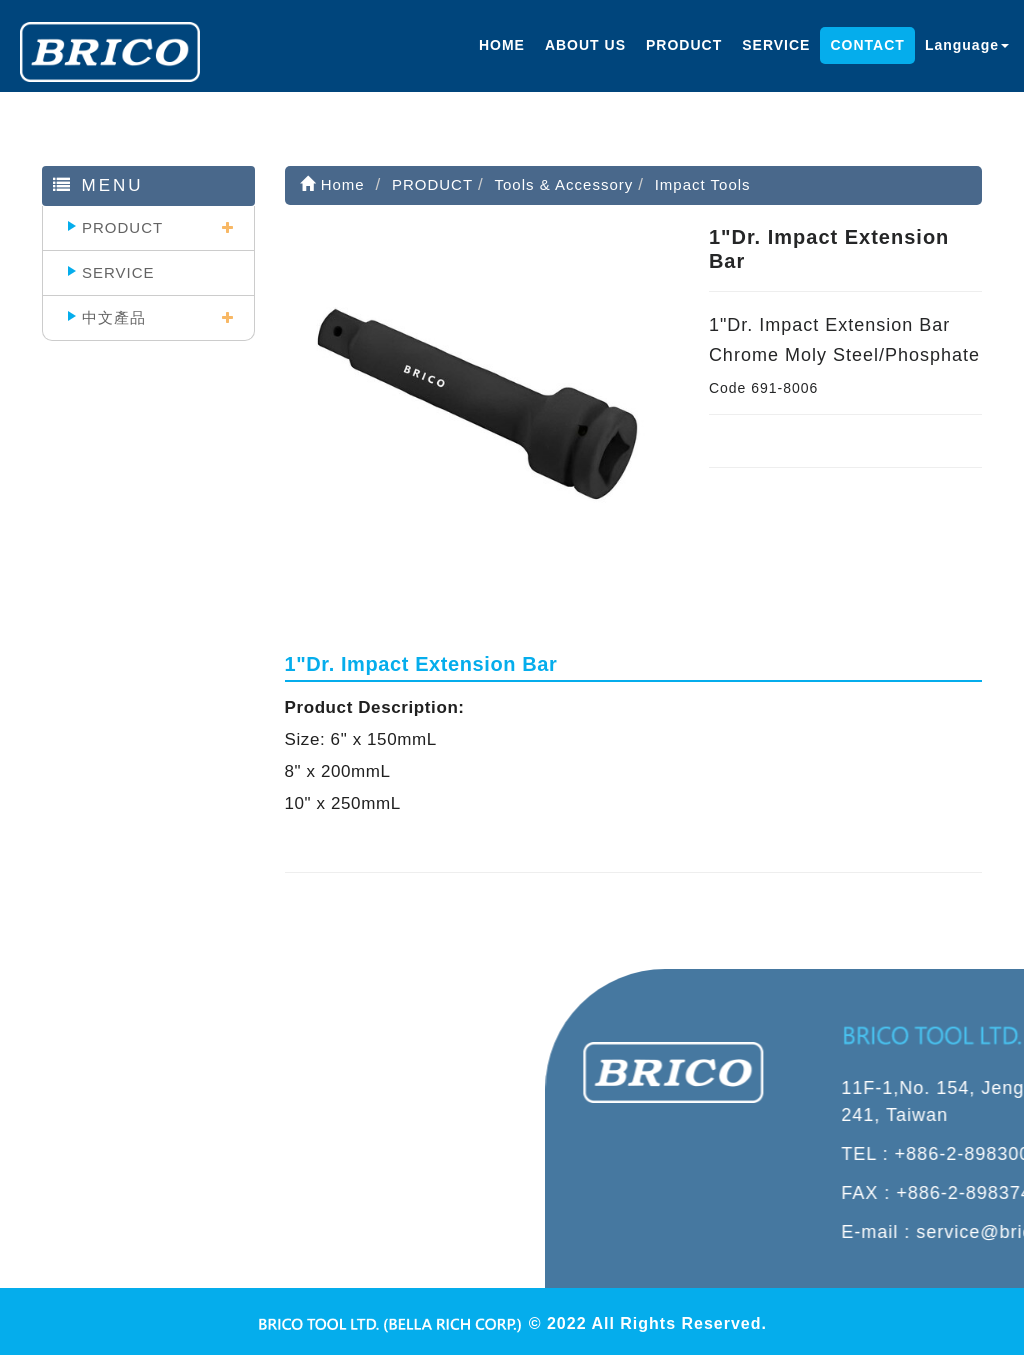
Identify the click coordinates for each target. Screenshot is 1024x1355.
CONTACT (867, 45)
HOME (502, 45)
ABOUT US (585, 45)
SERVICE (776, 45)
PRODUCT (684, 45)
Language (967, 45)
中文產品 (114, 317)
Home (332, 184)
